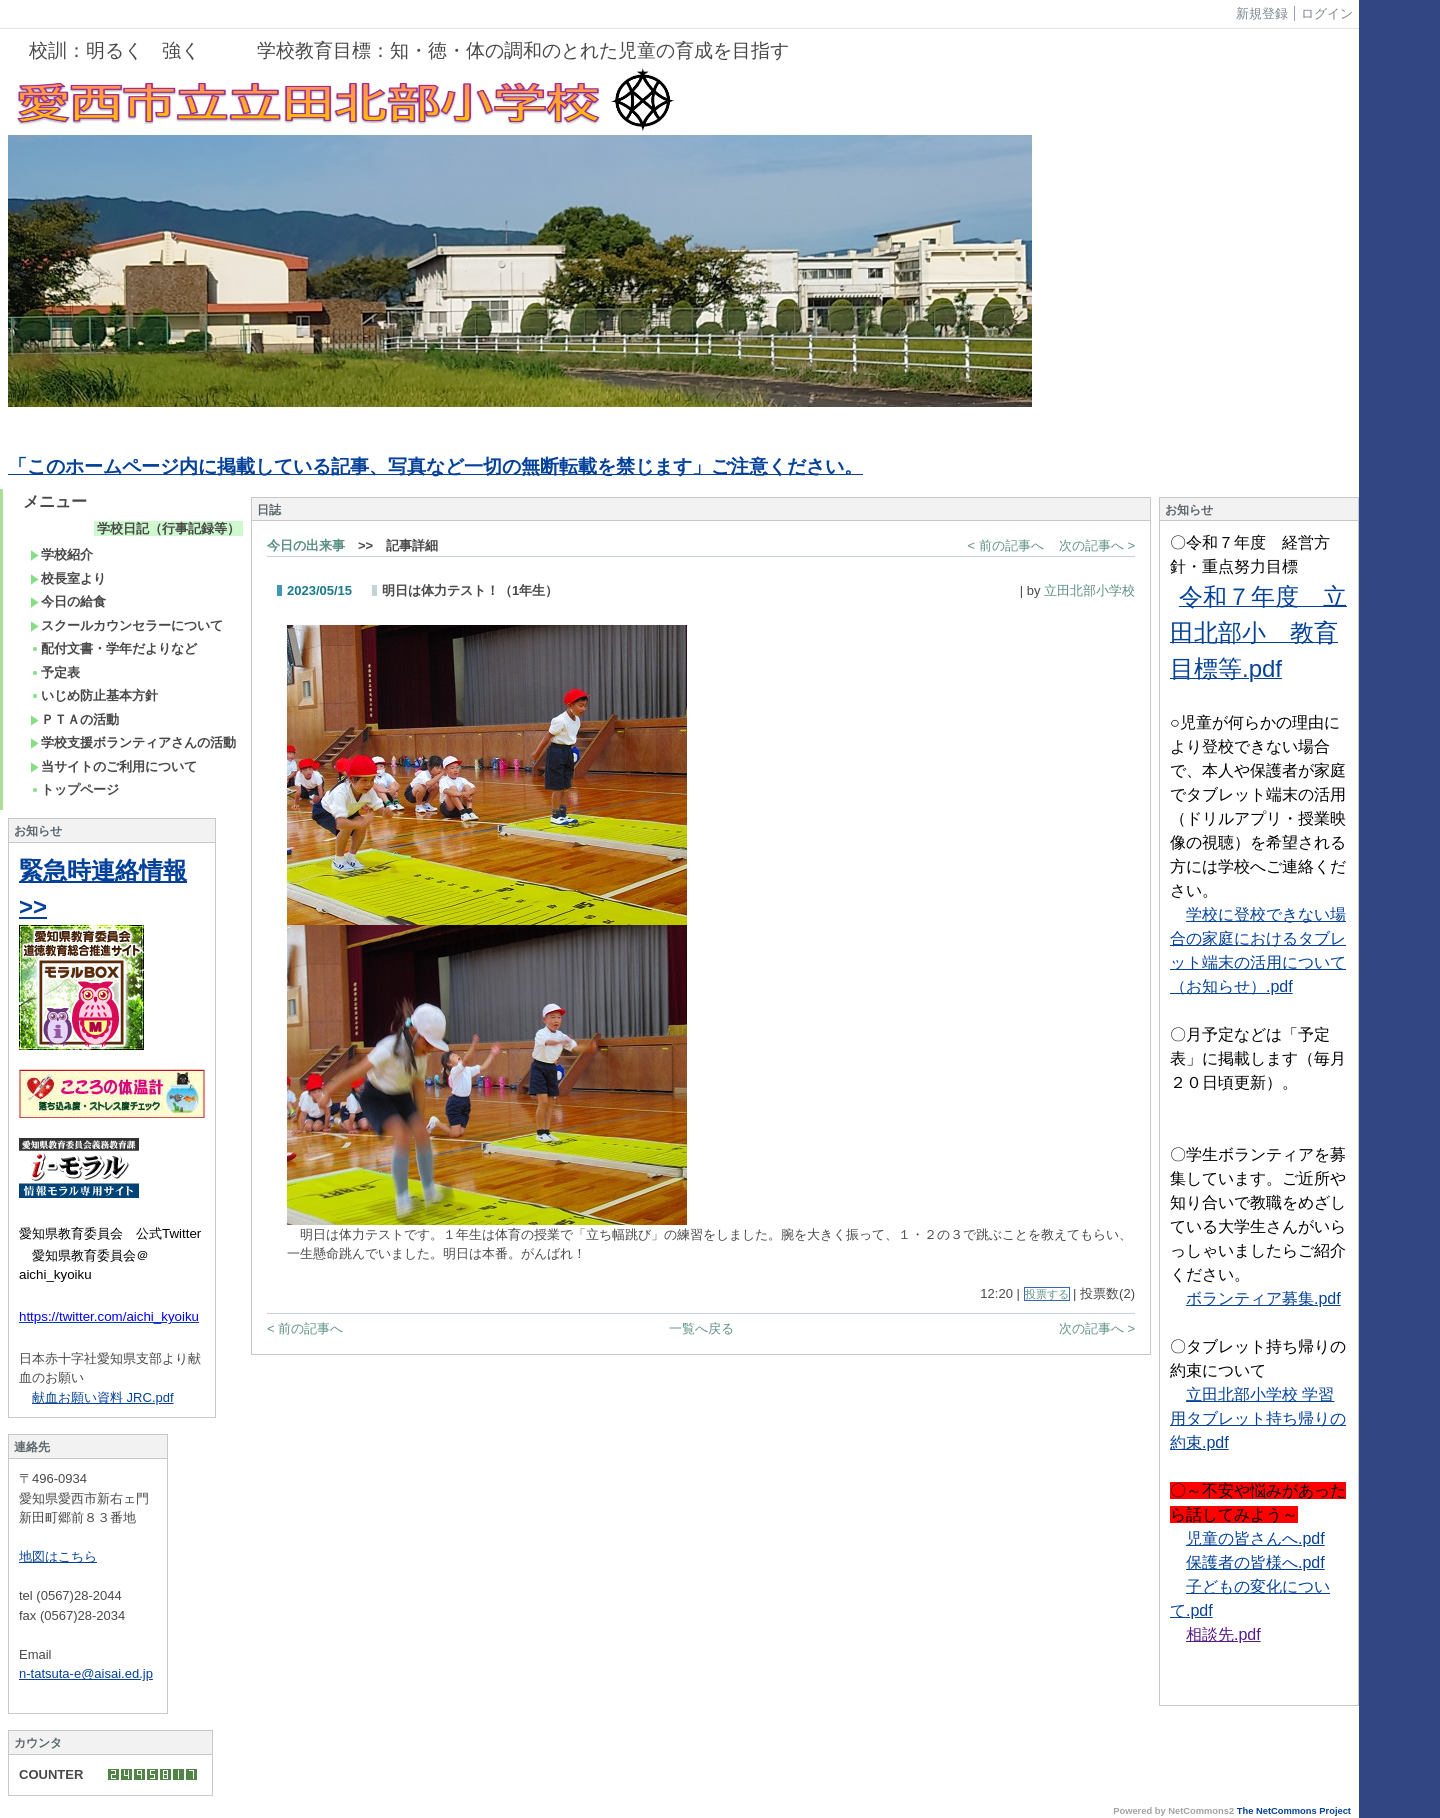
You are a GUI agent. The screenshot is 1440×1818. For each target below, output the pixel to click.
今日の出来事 (306, 545)
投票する (1047, 1294)
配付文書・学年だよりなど (113, 648)
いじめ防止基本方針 (94, 695)
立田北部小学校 (1089, 590)
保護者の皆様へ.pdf (1255, 1562)
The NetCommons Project (1294, 1811)
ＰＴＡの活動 (74, 719)
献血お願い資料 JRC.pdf (103, 1397)
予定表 (55, 672)
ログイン (1327, 13)
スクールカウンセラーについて (126, 625)
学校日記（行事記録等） (168, 528)
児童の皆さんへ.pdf (1255, 1538)
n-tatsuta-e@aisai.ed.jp (86, 1673)
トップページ (74, 789)
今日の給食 (68, 601)
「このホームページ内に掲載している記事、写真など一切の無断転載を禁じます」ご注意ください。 (435, 466)
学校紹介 (61, 554)
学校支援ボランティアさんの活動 (133, 742)
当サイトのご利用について (113, 766)
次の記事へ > (1097, 545)
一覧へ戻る (701, 1328)
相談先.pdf (1223, 1634)
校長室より (68, 578)
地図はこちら (58, 1556)
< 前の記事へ (1006, 545)
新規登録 (1262, 13)
